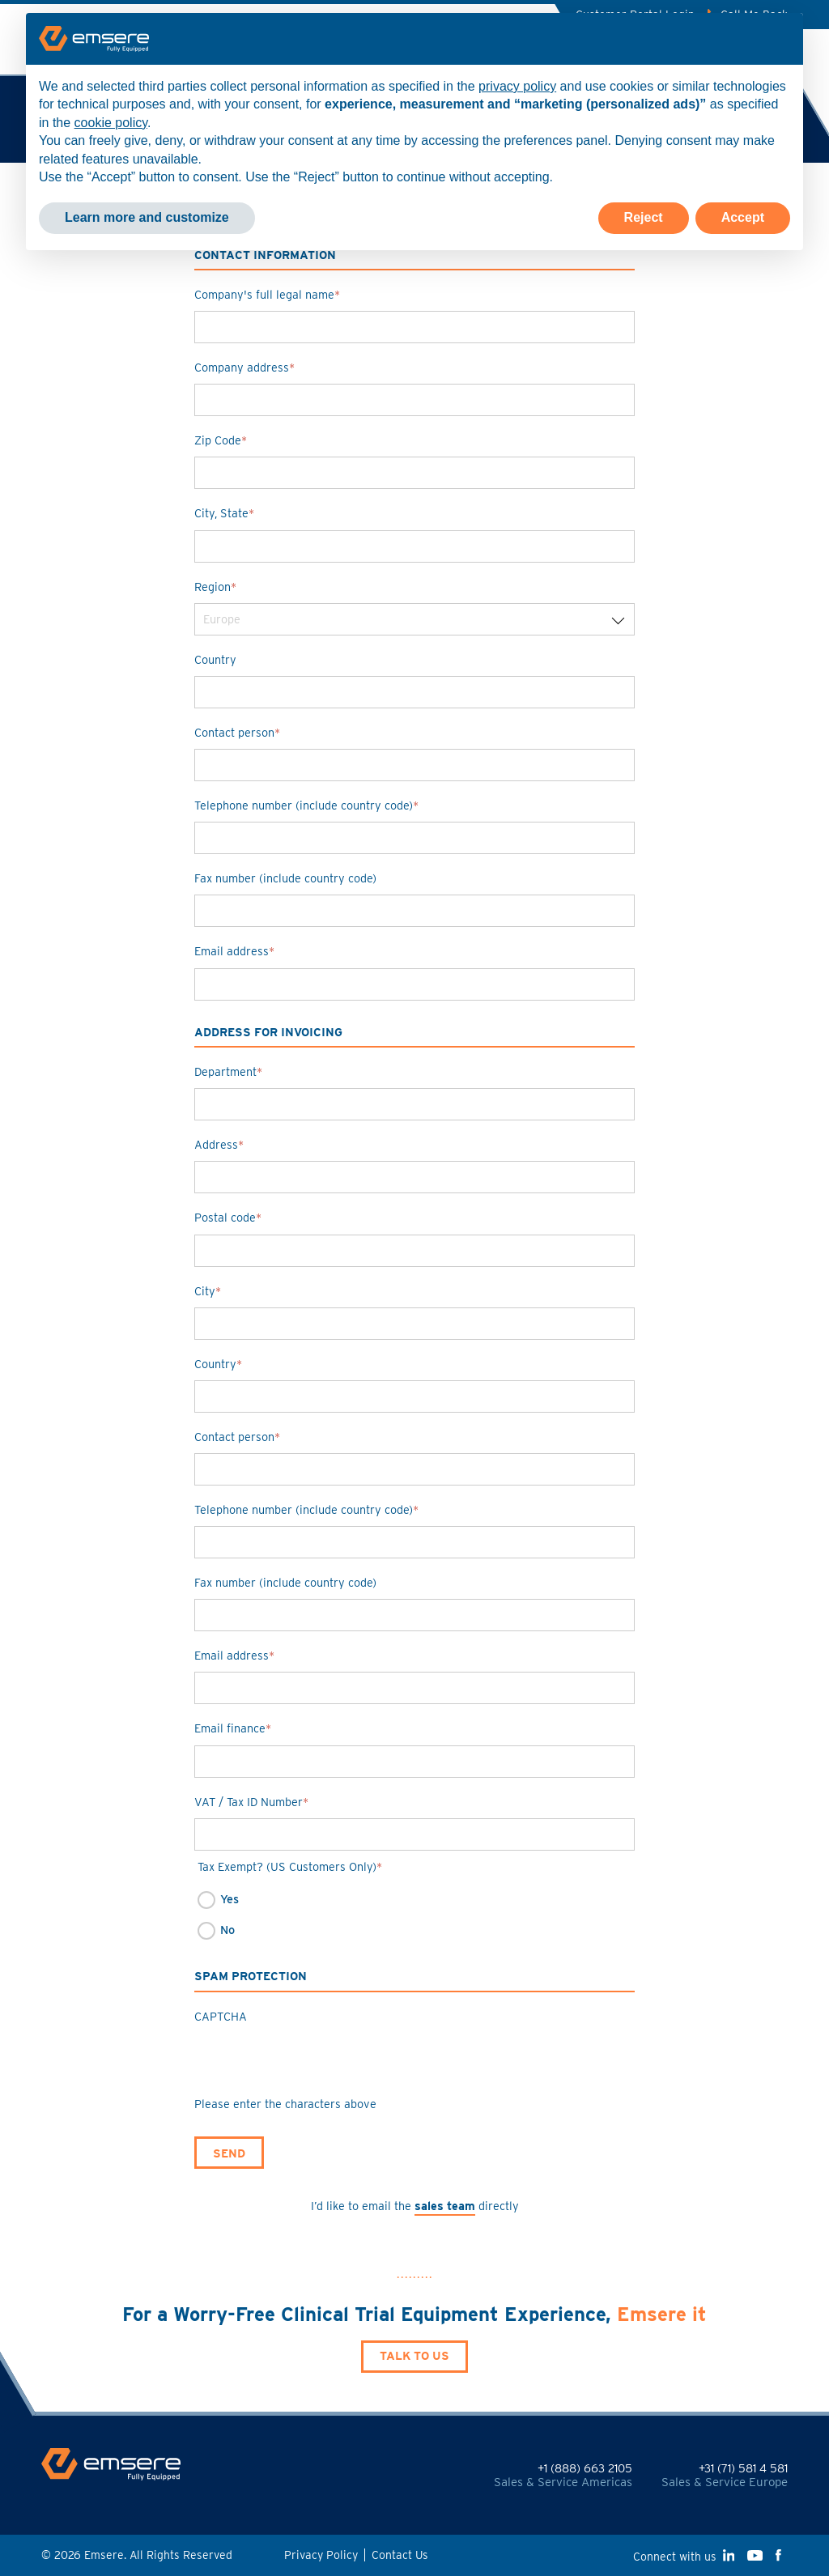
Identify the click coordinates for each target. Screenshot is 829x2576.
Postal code (227, 1217)
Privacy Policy (321, 2554)
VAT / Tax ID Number (251, 1802)
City (207, 1291)
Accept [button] (742, 217)
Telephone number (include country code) (306, 805)
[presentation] (317, 2064)
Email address (234, 951)
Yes (229, 1899)
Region (215, 586)
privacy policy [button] (517, 86)
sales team (444, 2206)
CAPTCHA (220, 2016)
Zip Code (220, 440)
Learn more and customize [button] (147, 217)
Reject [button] (643, 217)
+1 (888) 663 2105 (585, 2468)
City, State (224, 513)
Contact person (237, 732)
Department (228, 1071)
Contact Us (400, 2554)
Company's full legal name (267, 294)
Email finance (232, 1728)
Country (215, 659)
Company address (244, 367)
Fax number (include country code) (285, 878)
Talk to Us (414, 2355)
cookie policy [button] (110, 123)
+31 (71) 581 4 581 (743, 2468)
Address (219, 1144)
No (227, 1929)
